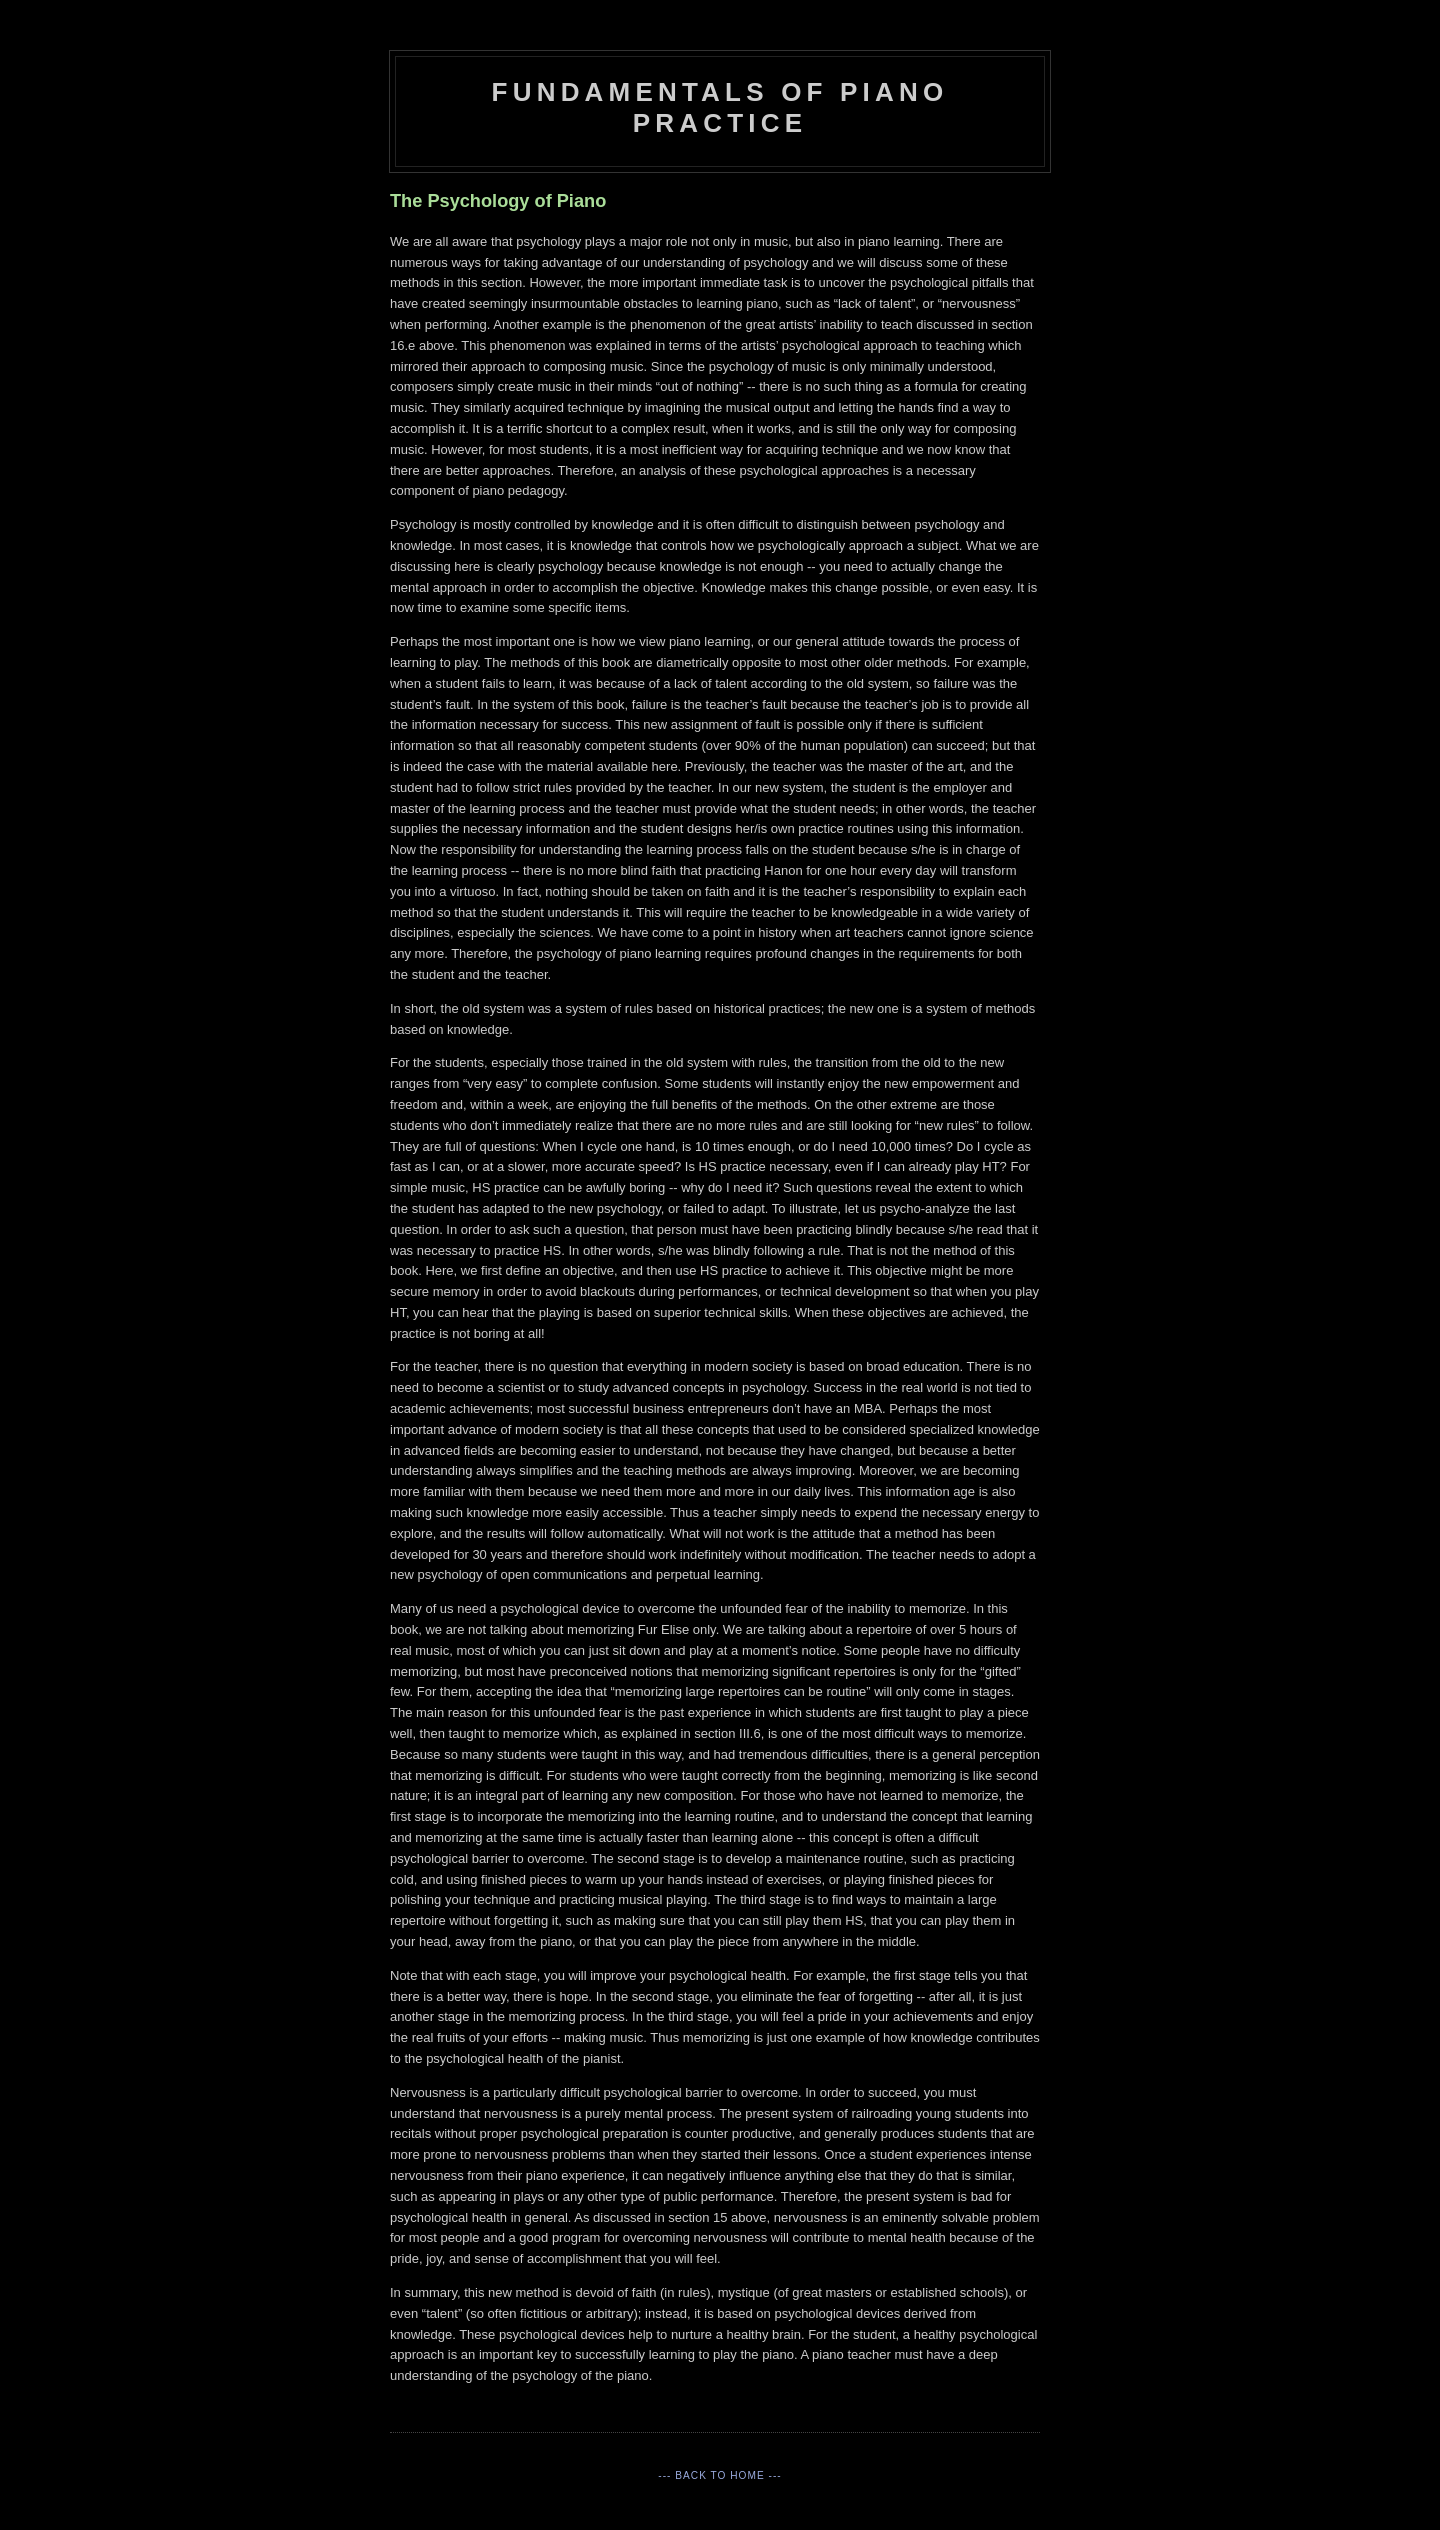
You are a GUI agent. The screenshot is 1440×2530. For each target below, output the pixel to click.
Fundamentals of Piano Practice (720, 107)
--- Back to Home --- (719, 2475)
